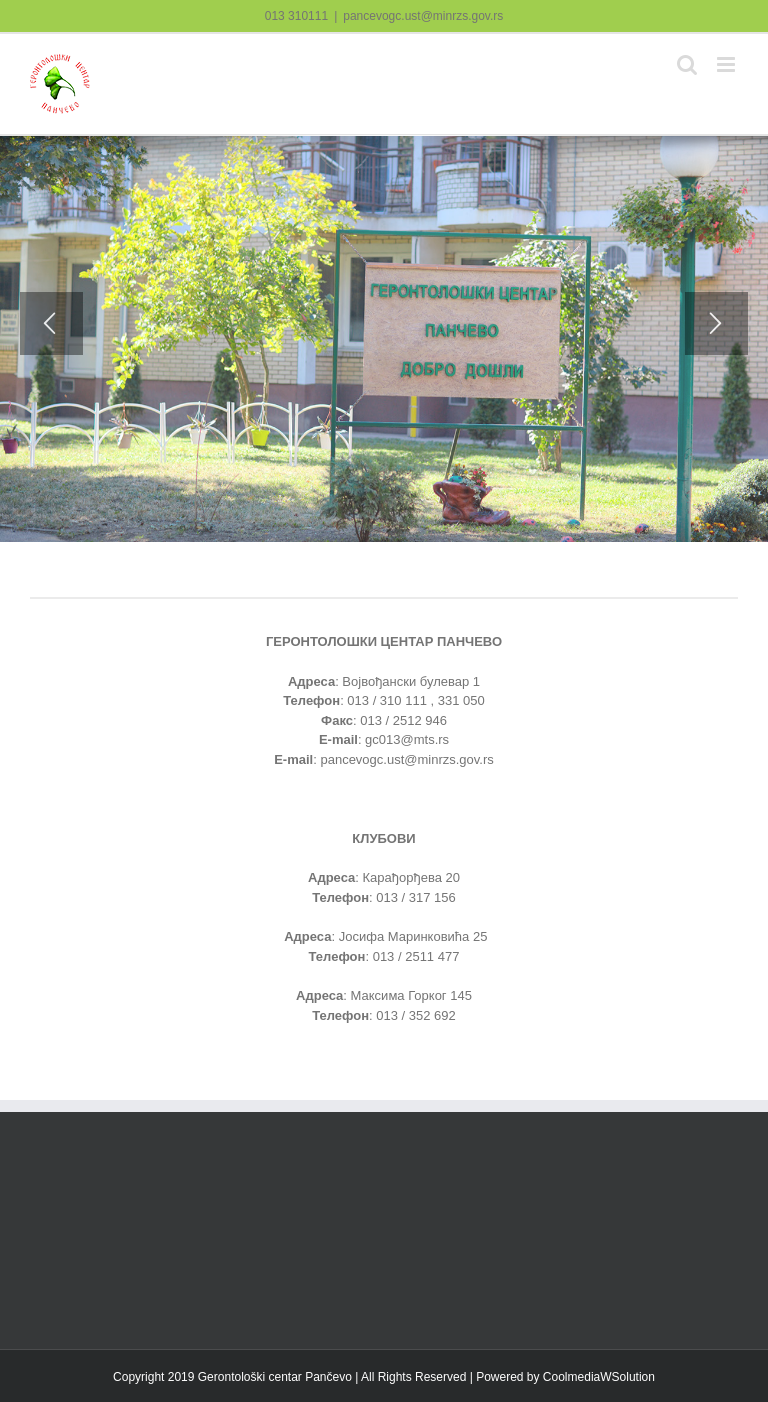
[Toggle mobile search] (687, 64)
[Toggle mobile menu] (727, 64)
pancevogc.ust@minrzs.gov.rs (423, 16)
